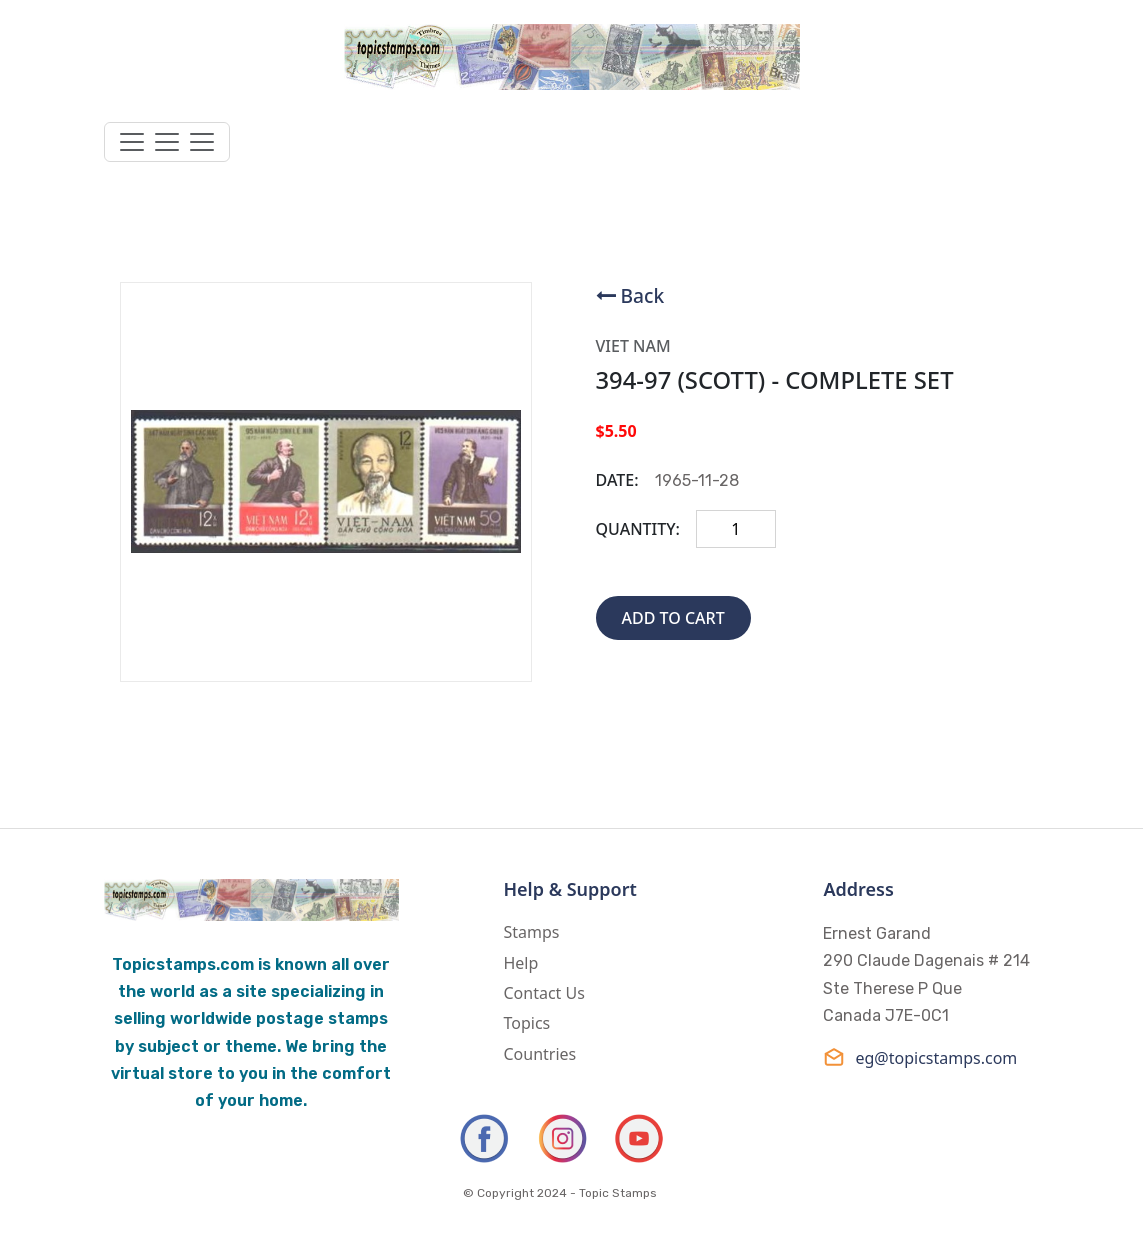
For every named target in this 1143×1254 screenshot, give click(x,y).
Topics (526, 1023)
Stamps (531, 932)
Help (520, 963)
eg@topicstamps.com (920, 1057)
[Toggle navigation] (167, 142)
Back (643, 295)
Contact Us (543, 993)
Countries (539, 1054)
